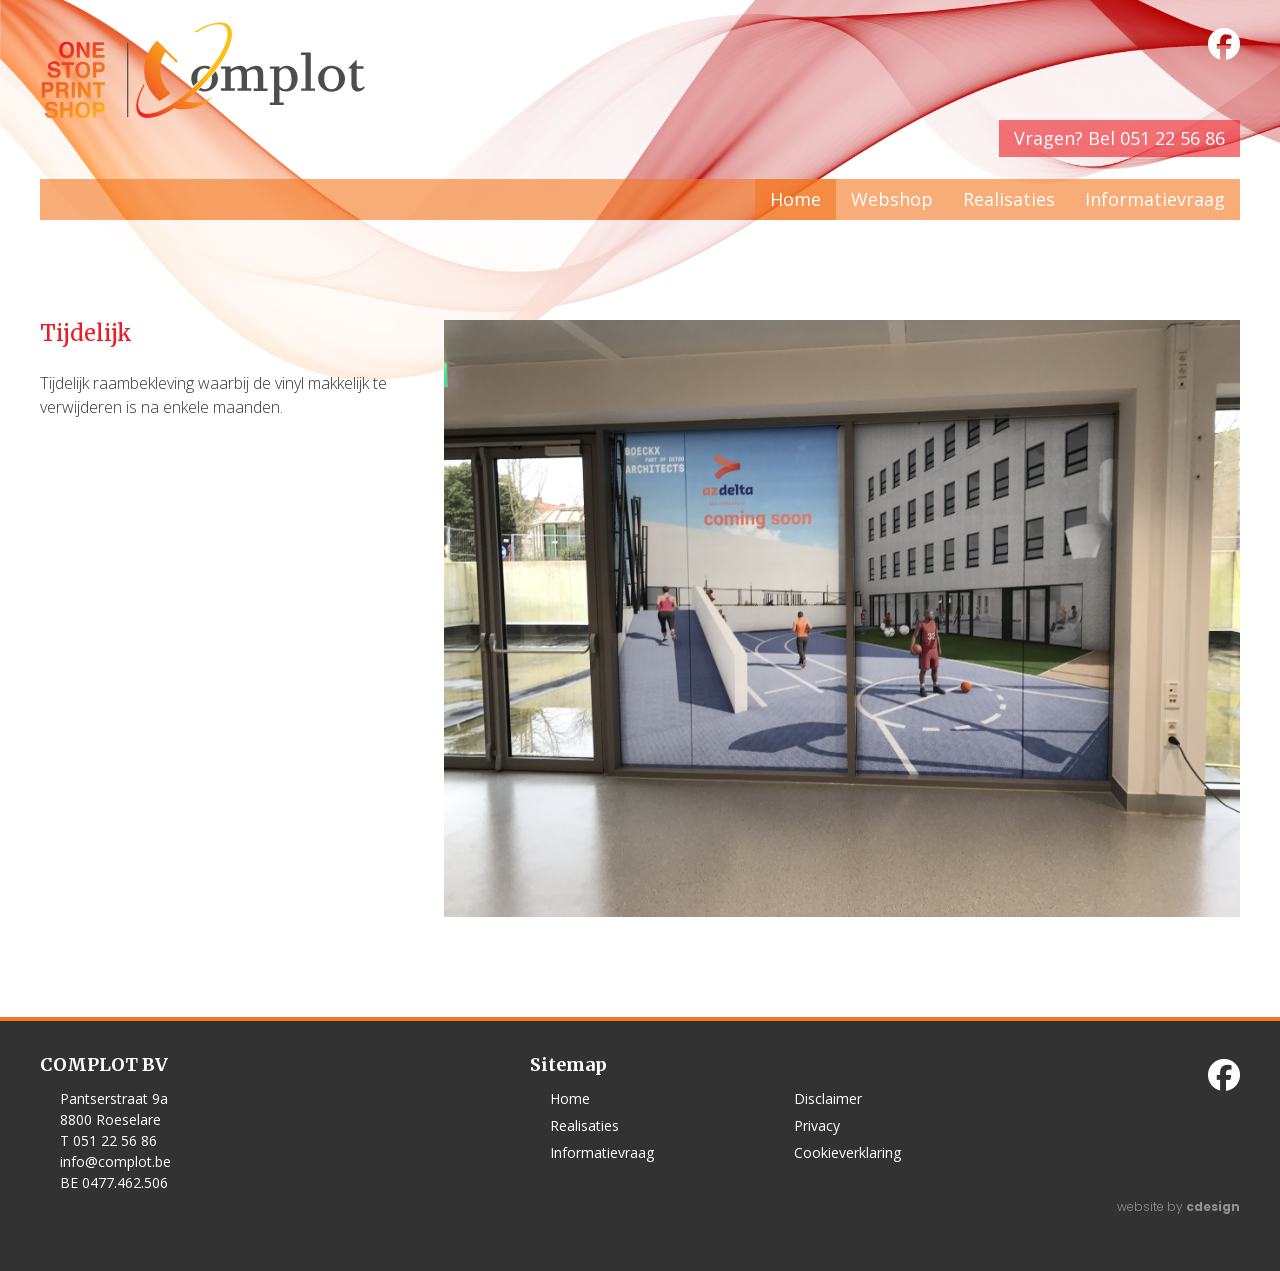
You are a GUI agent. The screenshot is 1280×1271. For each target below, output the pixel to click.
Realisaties (1009, 199)
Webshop (892, 199)
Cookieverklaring (847, 1152)
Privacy (817, 1125)
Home (795, 199)
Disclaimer (828, 1098)
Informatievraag (1155, 199)
